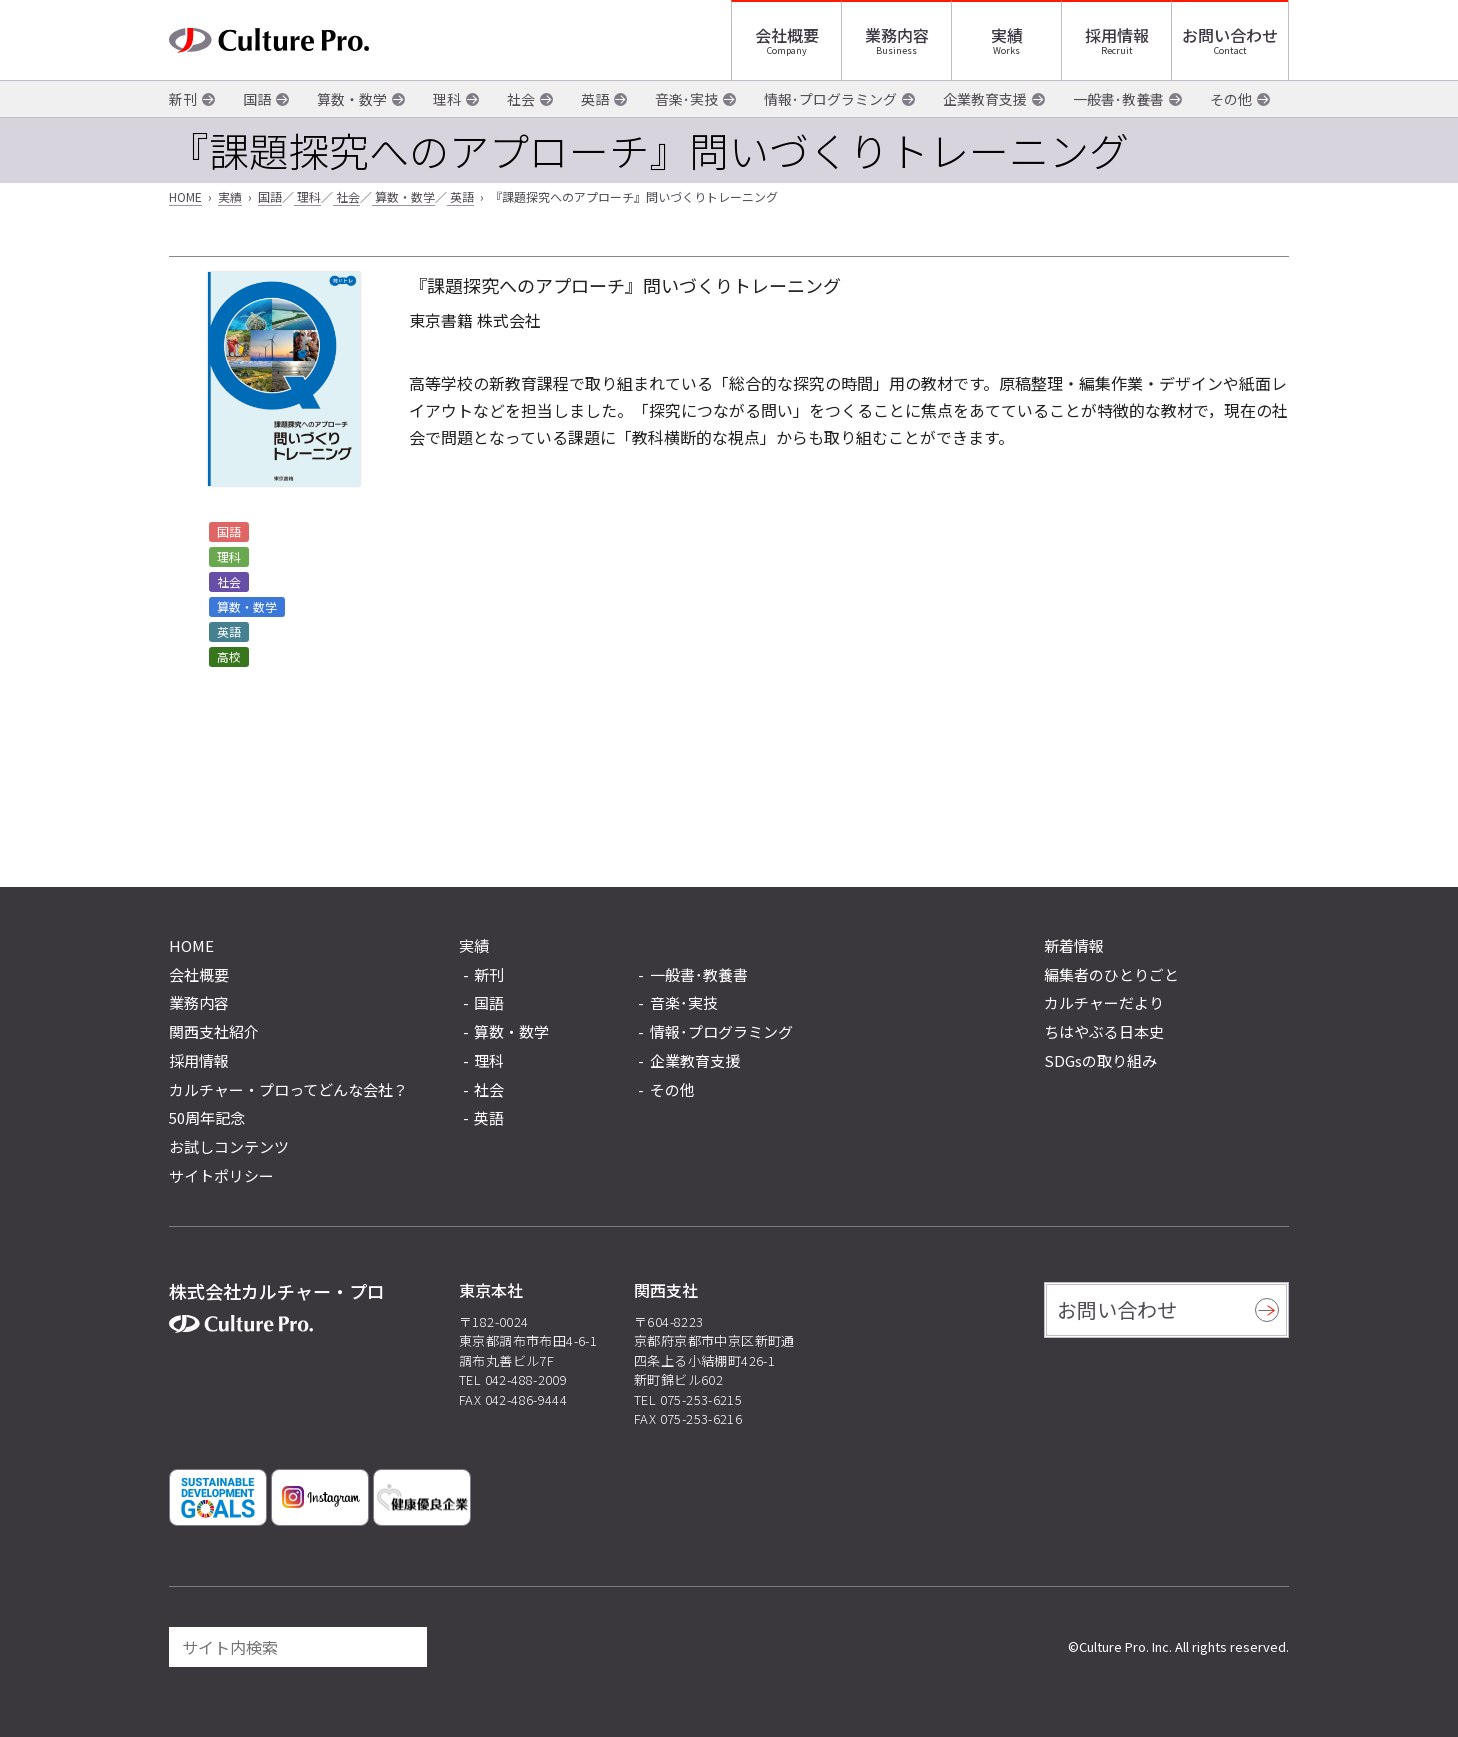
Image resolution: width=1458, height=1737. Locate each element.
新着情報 (1074, 945)
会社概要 (787, 35)
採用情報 (1117, 35)
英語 (595, 99)
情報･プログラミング (830, 99)
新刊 (183, 99)
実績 (1007, 35)
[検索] (403, 1647)
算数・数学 (352, 99)
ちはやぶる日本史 (1104, 1031)
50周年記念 (207, 1117)
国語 (257, 99)
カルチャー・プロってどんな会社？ (288, 1089)
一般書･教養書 (1118, 99)
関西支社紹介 (214, 1031)
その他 (1231, 99)
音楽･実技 (686, 99)
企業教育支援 (985, 99)
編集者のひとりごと (1111, 974)
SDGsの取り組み (1100, 1060)
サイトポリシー (221, 1175)
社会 (521, 99)
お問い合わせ (1230, 35)
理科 (447, 99)
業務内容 (897, 35)
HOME (185, 196)
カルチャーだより (1104, 1002)
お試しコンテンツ (229, 1146)
